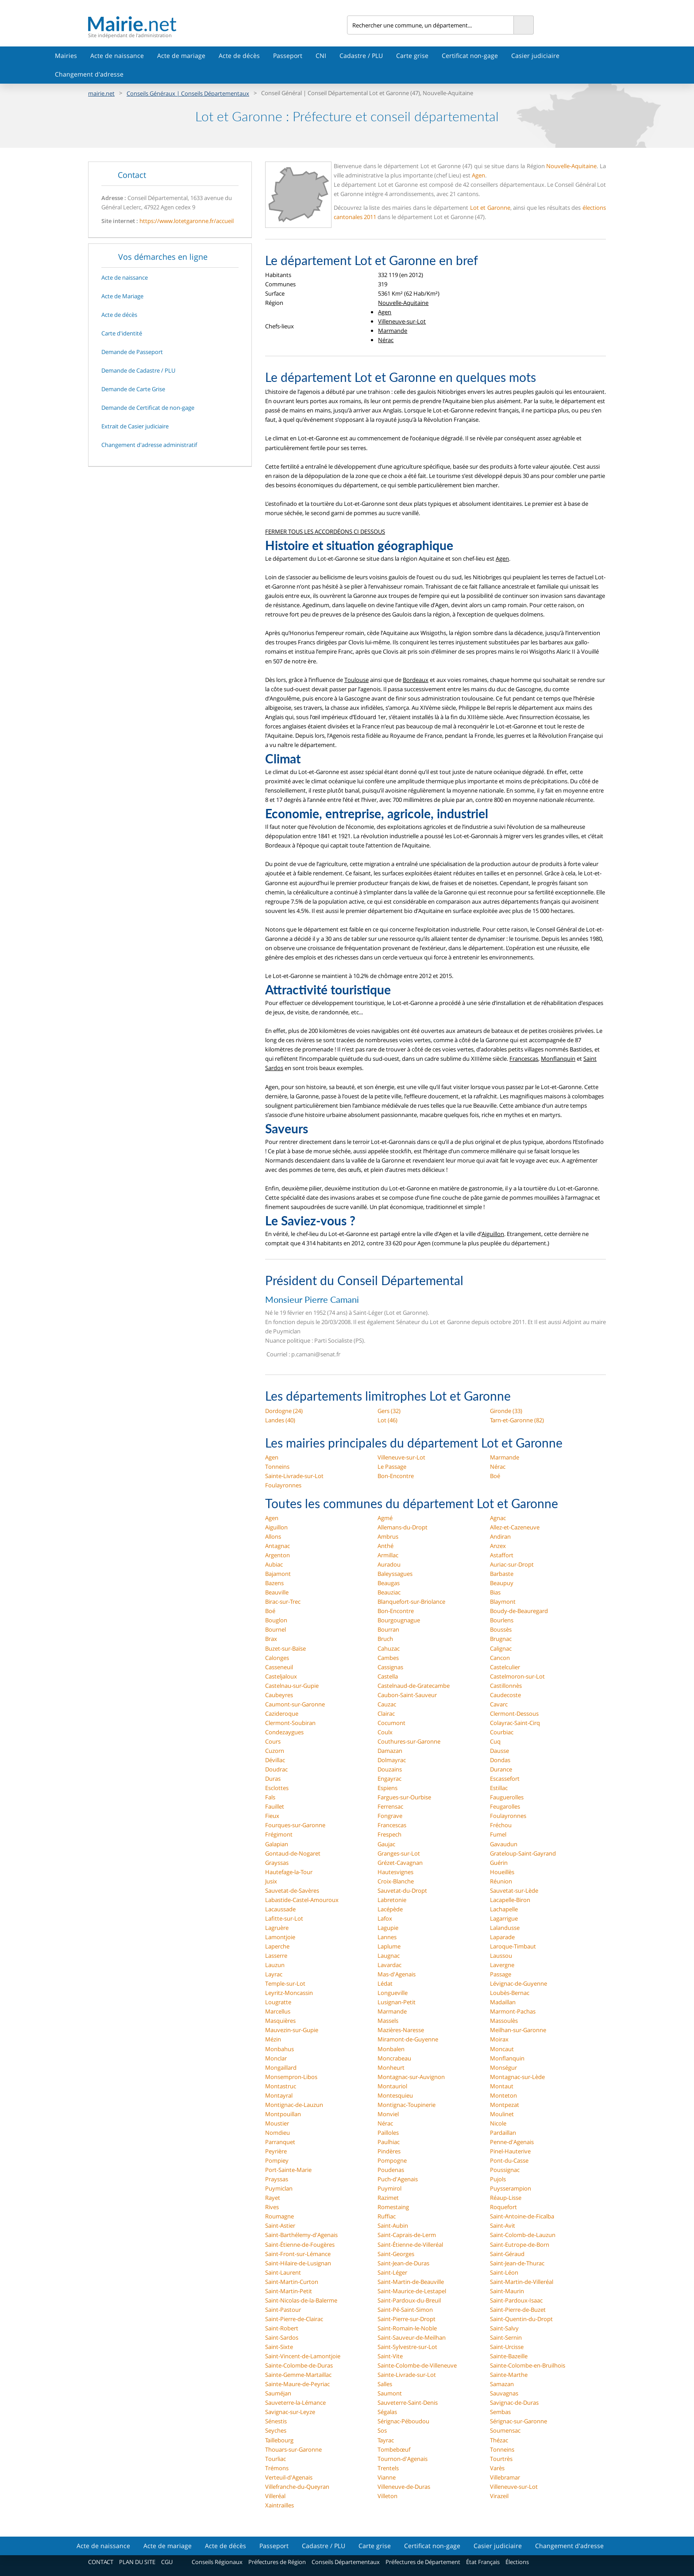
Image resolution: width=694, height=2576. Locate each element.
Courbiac (501, 1732)
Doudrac (276, 1769)
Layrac (273, 1974)
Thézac (499, 2440)
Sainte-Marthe (509, 2375)
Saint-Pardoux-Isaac (516, 2300)
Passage (500, 1974)
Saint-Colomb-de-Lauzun (522, 2235)
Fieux (272, 1816)
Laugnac (389, 1956)
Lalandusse (505, 1928)
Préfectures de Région (277, 2562)
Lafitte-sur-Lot (284, 1918)
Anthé (385, 1546)
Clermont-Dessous (514, 1713)
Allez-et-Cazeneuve (515, 1527)
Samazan (502, 2384)
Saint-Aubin (393, 2225)
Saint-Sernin (506, 2337)
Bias (495, 1592)
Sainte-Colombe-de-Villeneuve (417, 2365)
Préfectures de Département (423, 2562)
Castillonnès (506, 1686)
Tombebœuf (394, 2449)
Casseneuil (279, 1667)
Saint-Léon (504, 2272)
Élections (517, 2562)
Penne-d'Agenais (512, 2142)
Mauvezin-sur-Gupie (291, 2030)
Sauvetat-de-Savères (292, 1890)
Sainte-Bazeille (509, 2356)
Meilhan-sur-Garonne (518, 2030)
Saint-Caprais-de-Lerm (407, 2235)
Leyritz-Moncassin (289, 1993)
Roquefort (503, 2207)
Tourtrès (501, 2459)
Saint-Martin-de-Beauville (411, 2282)
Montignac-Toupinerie (407, 2105)
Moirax (499, 2039)
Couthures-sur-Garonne (409, 1741)
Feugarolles (505, 1806)
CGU (167, 2562)
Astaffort (501, 1555)
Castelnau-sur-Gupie (292, 1686)
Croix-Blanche (396, 1881)
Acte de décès (239, 55)
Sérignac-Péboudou (403, 2421)
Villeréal (275, 2496)
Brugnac (501, 1639)
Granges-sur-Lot (399, 1853)
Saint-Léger (392, 2272)
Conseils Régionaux (217, 2562)
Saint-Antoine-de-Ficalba (522, 2216)
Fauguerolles (507, 1797)
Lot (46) (387, 1420)
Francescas (523, 1059)
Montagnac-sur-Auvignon (411, 2077)
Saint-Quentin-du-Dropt (521, 2319)
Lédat (385, 1983)
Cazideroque (281, 1713)
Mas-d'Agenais (397, 1974)
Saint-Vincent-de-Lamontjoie (302, 2356)
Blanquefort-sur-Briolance (411, 1602)
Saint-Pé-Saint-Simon (405, 2310)
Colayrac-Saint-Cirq (515, 1723)
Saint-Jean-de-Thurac (517, 2263)
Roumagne (279, 2216)
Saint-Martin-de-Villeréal (521, 2282)
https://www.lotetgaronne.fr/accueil (186, 221)
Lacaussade (280, 1909)
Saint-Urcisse (507, 2347)
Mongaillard (281, 2068)
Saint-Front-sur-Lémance (298, 2254)
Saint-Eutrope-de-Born (519, 2245)
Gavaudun (503, 1844)
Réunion (501, 1881)
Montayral (279, 2095)
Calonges (277, 1658)
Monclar (276, 2058)
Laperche (277, 1946)
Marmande (392, 331)
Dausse (499, 1751)
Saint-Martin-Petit (288, 2291)
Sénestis (276, 2421)
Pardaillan (503, 2133)
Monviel (388, 2114)
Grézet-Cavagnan (400, 1863)
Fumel (498, 1834)
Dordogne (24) (284, 1411)
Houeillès (502, 1872)
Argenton (277, 1555)
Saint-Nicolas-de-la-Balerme (301, 2300)
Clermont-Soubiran (290, 1723)
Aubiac (274, 1564)
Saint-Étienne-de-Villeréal (410, 2245)
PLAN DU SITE (137, 2562)
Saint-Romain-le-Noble (407, 2328)
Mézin (273, 2039)
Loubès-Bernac (509, 1993)
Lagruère (277, 1928)
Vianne (387, 2477)
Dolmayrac (392, 1760)
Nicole (498, 2123)
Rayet (272, 2198)
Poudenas (391, 2170)
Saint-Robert (281, 2328)
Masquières (280, 2021)
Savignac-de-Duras (514, 2403)
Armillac (388, 1555)
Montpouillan (283, 2114)
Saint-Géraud (507, 2254)
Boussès (501, 1629)
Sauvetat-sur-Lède (514, 1890)
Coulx (385, 1732)
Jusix (271, 1881)
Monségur (503, 2068)
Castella (388, 1676)
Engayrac (389, 1779)
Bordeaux (415, 680)
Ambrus (388, 1536)
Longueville (393, 1993)
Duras (273, 1779)
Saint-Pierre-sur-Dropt (407, 2319)
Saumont (390, 2393)
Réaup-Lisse (505, 2198)
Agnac (498, 1518)
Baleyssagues (395, 1574)
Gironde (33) (506, 1411)
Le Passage (392, 1467)
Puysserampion (510, 2188)
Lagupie (388, 1928)
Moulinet (502, 2114)
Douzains (390, 1769)
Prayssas (276, 2179)
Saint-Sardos (281, 2337)
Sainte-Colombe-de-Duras (299, 2365)
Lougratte (278, 2002)
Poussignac (505, 2170)
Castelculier (505, 1667)
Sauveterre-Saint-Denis (408, 2403)
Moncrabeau (394, 2058)
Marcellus (277, 2011)
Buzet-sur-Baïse (285, 1648)
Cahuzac (389, 1648)
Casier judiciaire (535, 55)
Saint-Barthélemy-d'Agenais (301, 2235)
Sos (382, 2430)
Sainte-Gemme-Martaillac (298, 2375)
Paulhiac (389, 2142)
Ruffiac (387, 2216)
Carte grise (412, 55)
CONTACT (100, 2562)
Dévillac (275, 1760)
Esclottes (277, 1788)
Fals (270, 1797)
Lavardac (389, 1965)
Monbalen (391, 2049)
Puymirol (389, 2188)
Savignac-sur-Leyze (290, 2412)
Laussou (501, 1956)
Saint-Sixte (279, 2347)
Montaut (501, 2086)
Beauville (277, 1592)
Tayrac (386, 2440)
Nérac (385, 340)
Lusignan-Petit (397, 2002)
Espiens (387, 1788)
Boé (495, 1476)
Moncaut (502, 2049)
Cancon (500, 1658)
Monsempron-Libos (291, 2077)
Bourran (388, 1629)
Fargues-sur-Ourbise (404, 1797)
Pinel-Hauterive (510, 2151)
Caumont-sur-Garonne (295, 1704)
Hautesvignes (395, 1872)
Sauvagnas (504, 2393)
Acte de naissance (117, 55)
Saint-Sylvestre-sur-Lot (407, 2347)
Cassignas (390, 1667)
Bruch (385, 1639)
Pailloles (388, 2133)
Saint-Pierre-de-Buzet (518, 2310)
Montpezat (504, 2105)
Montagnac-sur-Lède (517, 2077)
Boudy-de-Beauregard (519, 1611)
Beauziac (389, 1592)
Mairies (66, 55)
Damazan (390, 1751)
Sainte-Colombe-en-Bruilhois (527, 2365)
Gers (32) (389, 1411)
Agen (478, 175)
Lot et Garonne (490, 208)
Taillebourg (279, 2440)
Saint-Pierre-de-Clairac (294, 2319)
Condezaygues (284, 1732)
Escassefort (505, 1779)
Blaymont (503, 1602)
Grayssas (277, 1863)
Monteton (503, 2095)
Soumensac (505, 2430)
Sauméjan (278, 2393)
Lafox (385, 1918)
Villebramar (505, 2477)
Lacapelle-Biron (510, 1900)
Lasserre (276, 1956)
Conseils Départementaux (346, 2562)
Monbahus (279, 2049)
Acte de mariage (181, 55)
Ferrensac (390, 1806)
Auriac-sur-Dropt (512, 1564)
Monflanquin (558, 1059)
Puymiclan (279, 2188)
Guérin (499, 1863)
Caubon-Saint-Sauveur (407, 1695)
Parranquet (280, 2142)
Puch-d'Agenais (398, 2179)
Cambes (388, 1658)
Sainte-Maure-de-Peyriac (297, 2384)
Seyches (275, 2430)
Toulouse (356, 680)
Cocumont (391, 1723)
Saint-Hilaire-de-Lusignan (298, 2263)
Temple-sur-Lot (285, 1983)
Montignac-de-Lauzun (294, 2105)
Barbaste (501, 1574)
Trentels (388, 2468)
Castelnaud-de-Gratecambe (414, 1686)
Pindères (389, 2151)
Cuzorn (274, 1751)
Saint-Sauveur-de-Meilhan (412, 2337)
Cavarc (499, 1704)
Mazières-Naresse (401, 2030)
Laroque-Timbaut (513, 1946)
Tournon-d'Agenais (403, 2459)
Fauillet (274, 1806)
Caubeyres (279, 1695)
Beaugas (389, 1583)
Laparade (502, 1937)
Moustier (277, 2123)
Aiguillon (493, 1234)
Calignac (501, 1648)
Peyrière (276, 2151)
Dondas (500, 1760)
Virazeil (499, 2496)
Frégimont (279, 1834)
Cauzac (387, 1704)
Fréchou (501, 1825)
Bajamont (278, 1574)
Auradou (389, 1564)
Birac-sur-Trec (283, 1602)
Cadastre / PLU (361, 55)
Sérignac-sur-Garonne (518, 2421)
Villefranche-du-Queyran (297, 2487)
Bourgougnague (399, 1620)
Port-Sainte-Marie (288, 2170)
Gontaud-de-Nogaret (292, 1853)
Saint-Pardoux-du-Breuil (409, 2300)
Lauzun (275, 1965)
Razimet (388, 2198)
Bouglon (276, 1620)
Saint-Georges (396, 2254)
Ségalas (387, 2412)
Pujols (498, 2179)
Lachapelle (504, 1909)
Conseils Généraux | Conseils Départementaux (188, 93)
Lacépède (390, 1909)
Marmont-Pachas (513, 2011)
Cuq (495, 1741)
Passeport (287, 55)
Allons (273, 1536)
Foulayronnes (283, 1485)
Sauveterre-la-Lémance (295, 2403)
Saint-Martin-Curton (291, 2282)
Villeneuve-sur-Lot (402, 321)
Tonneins (277, 1467)
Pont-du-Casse (509, 2160)
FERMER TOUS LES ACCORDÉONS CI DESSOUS (325, 531)
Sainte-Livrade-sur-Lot (294, 1476)
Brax (271, 1639)
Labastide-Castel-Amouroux (302, 1900)
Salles (385, 2384)
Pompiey (277, 2160)
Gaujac (386, 1844)
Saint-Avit (502, 2225)
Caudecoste (505, 1695)
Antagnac (277, 1546)
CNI (321, 55)
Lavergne (502, 1965)
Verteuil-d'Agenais (288, 2477)
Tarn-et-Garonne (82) (517, 1420)
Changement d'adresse (89, 74)
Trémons (277, 2468)
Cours (273, 1741)
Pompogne (392, 2160)
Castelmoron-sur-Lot (517, 1676)
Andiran (500, 1536)
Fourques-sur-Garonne (295, 1825)
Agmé (385, 1518)
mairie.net (101, 93)
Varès (497, 2468)
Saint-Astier (280, 2225)
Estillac (499, 1788)
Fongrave (390, 1816)
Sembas (500, 2412)
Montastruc (280, 2086)
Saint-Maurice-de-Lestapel (412, 2291)
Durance (501, 1769)
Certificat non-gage (470, 55)
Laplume (389, 1946)
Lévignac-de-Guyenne (518, 1983)
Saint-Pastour (283, 2310)
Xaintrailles (279, 2505)
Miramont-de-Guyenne (408, 2039)
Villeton (387, 2496)
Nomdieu (277, 2133)
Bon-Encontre (396, 1476)
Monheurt (391, 2068)
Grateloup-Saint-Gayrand (523, 1853)
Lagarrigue (504, 1918)
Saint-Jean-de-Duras (403, 2263)
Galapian (276, 1844)
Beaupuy (501, 1583)
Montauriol (392, 2086)
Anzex (498, 1546)
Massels (388, 2021)
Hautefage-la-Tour (288, 1872)
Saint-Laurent (283, 2272)
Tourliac (275, 2459)
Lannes (387, 1937)
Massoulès (504, 2021)
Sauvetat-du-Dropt (402, 1890)
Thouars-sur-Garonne (293, 2449)
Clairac (386, 1713)
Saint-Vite (390, 2356)
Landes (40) (280, 1420)
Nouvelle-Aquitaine (571, 166)
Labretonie (392, 1900)
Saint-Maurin (507, 2291)
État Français (483, 2562)
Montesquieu (395, 2095)
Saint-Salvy (504, 2328)
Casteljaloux (281, 1676)
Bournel (275, 1629)
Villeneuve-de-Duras (404, 2487)
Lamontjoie (280, 1937)
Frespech (389, 1834)
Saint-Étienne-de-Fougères (300, 2245)
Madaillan (503, 2002)
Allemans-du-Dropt (403, 1527)
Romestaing (393, 2207)
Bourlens (501, 1620)
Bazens (274, 1583)
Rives (272, 2207)
